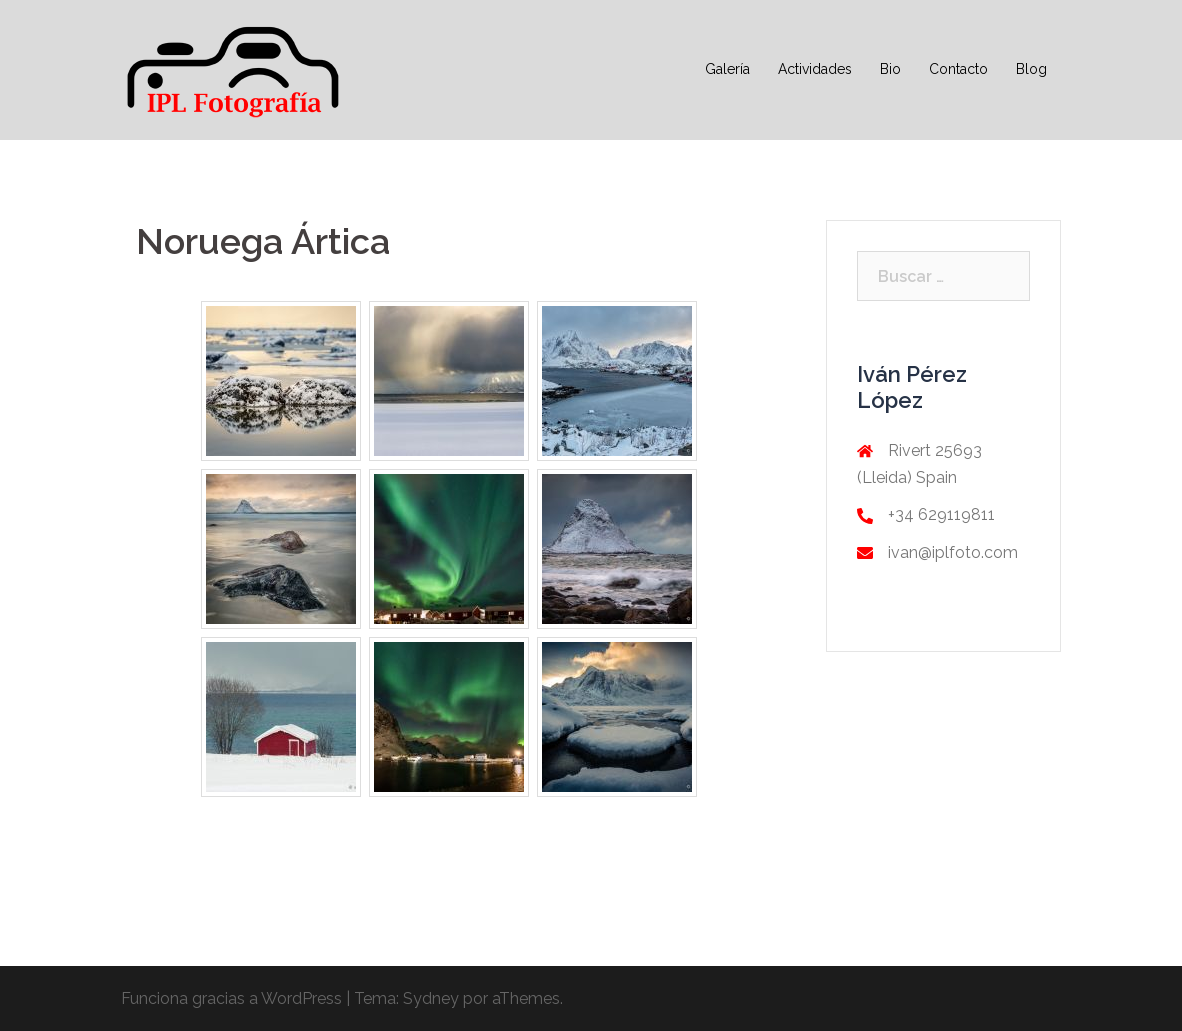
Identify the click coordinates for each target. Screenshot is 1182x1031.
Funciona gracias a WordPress (231, 998)
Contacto (958, 69)
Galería (727, 69)
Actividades (815, 69)
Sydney (431, 998)
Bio (890, 69)
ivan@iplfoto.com (953, 552)
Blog (1031, 69)
